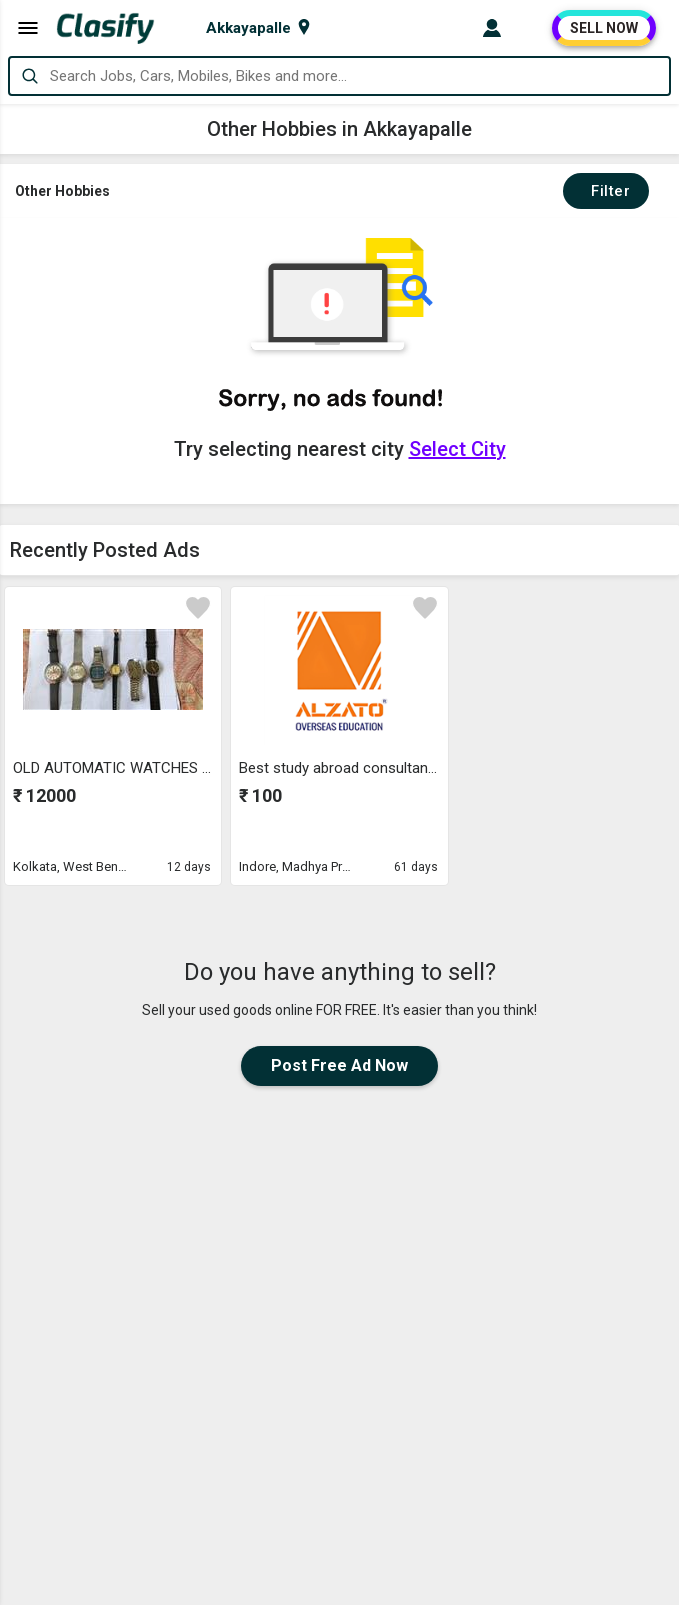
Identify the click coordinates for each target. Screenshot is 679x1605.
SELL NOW (604, 28)
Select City (457, 449)
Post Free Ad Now (339, 1065)
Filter (606, 191)
